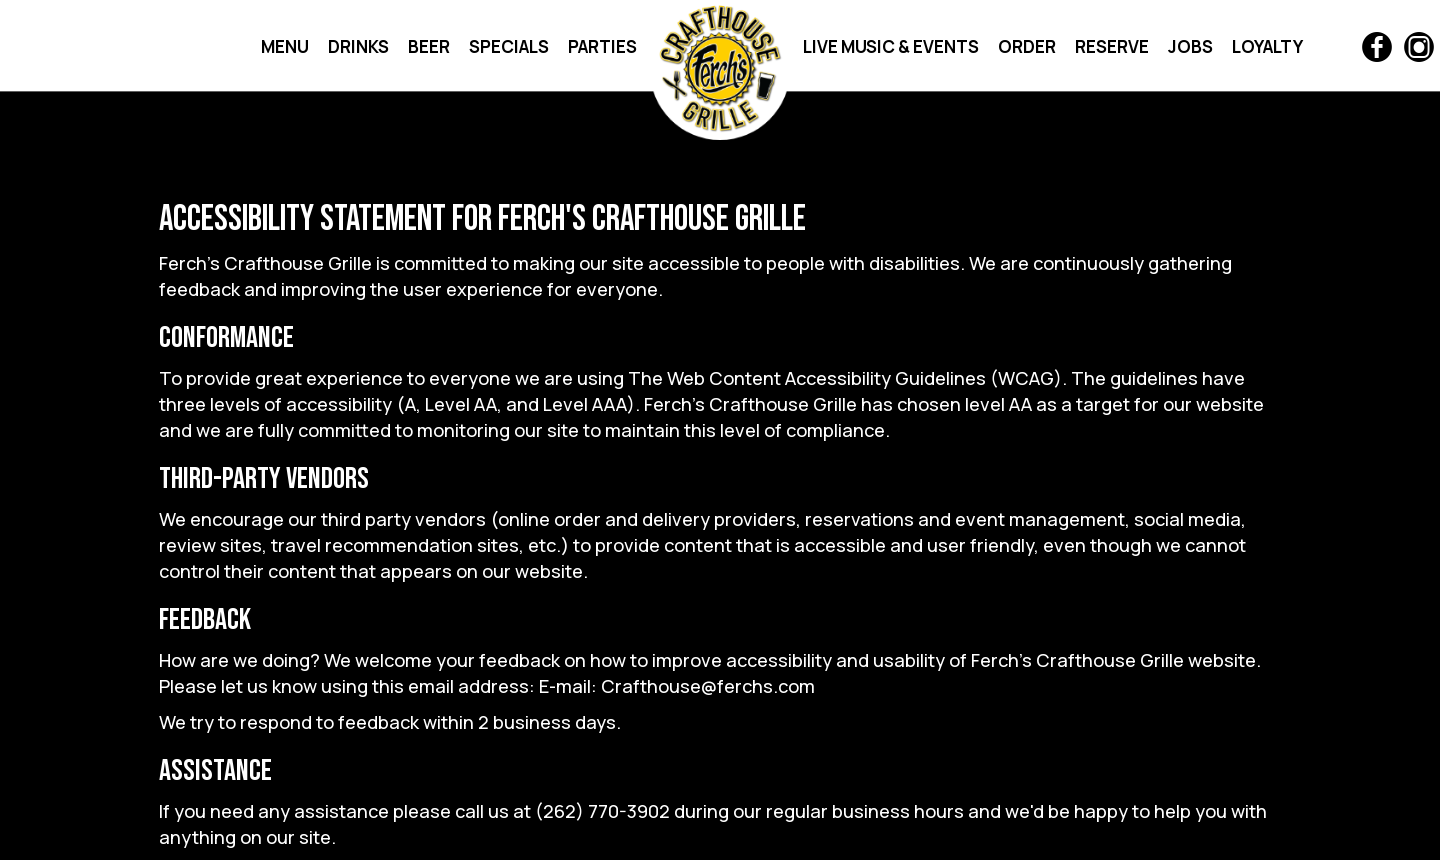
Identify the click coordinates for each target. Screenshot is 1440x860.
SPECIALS (510, 46)
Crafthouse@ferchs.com (708, 686)
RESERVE (1113, 46)
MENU (286, 46)
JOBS (1192, 46)
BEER (430, 46)
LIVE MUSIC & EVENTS (892, 46)
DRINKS (360, 46)
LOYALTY (1267, 46)
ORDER (1028, 46)
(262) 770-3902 (602, 811)
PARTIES (602, 46)
